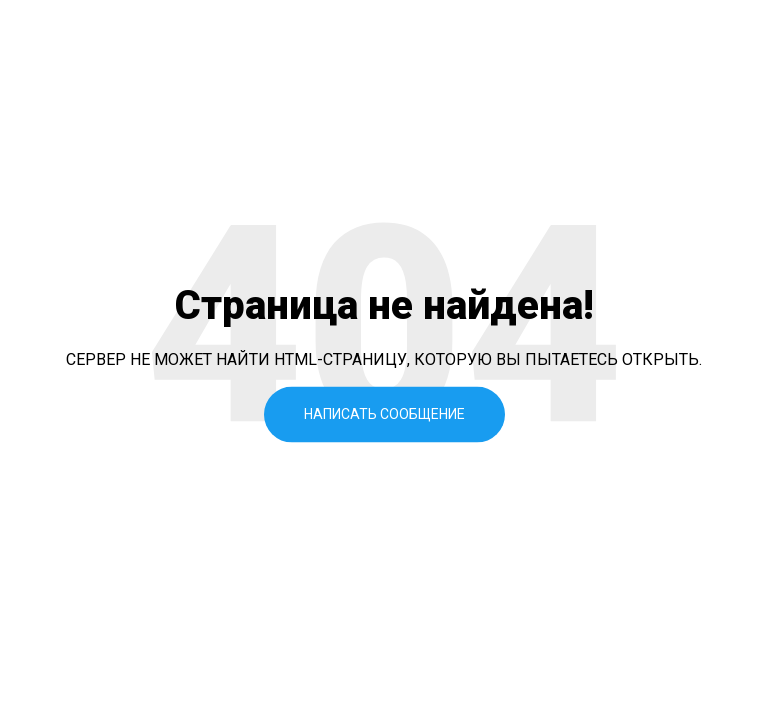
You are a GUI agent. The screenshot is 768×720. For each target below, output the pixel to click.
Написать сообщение (384, 414)
